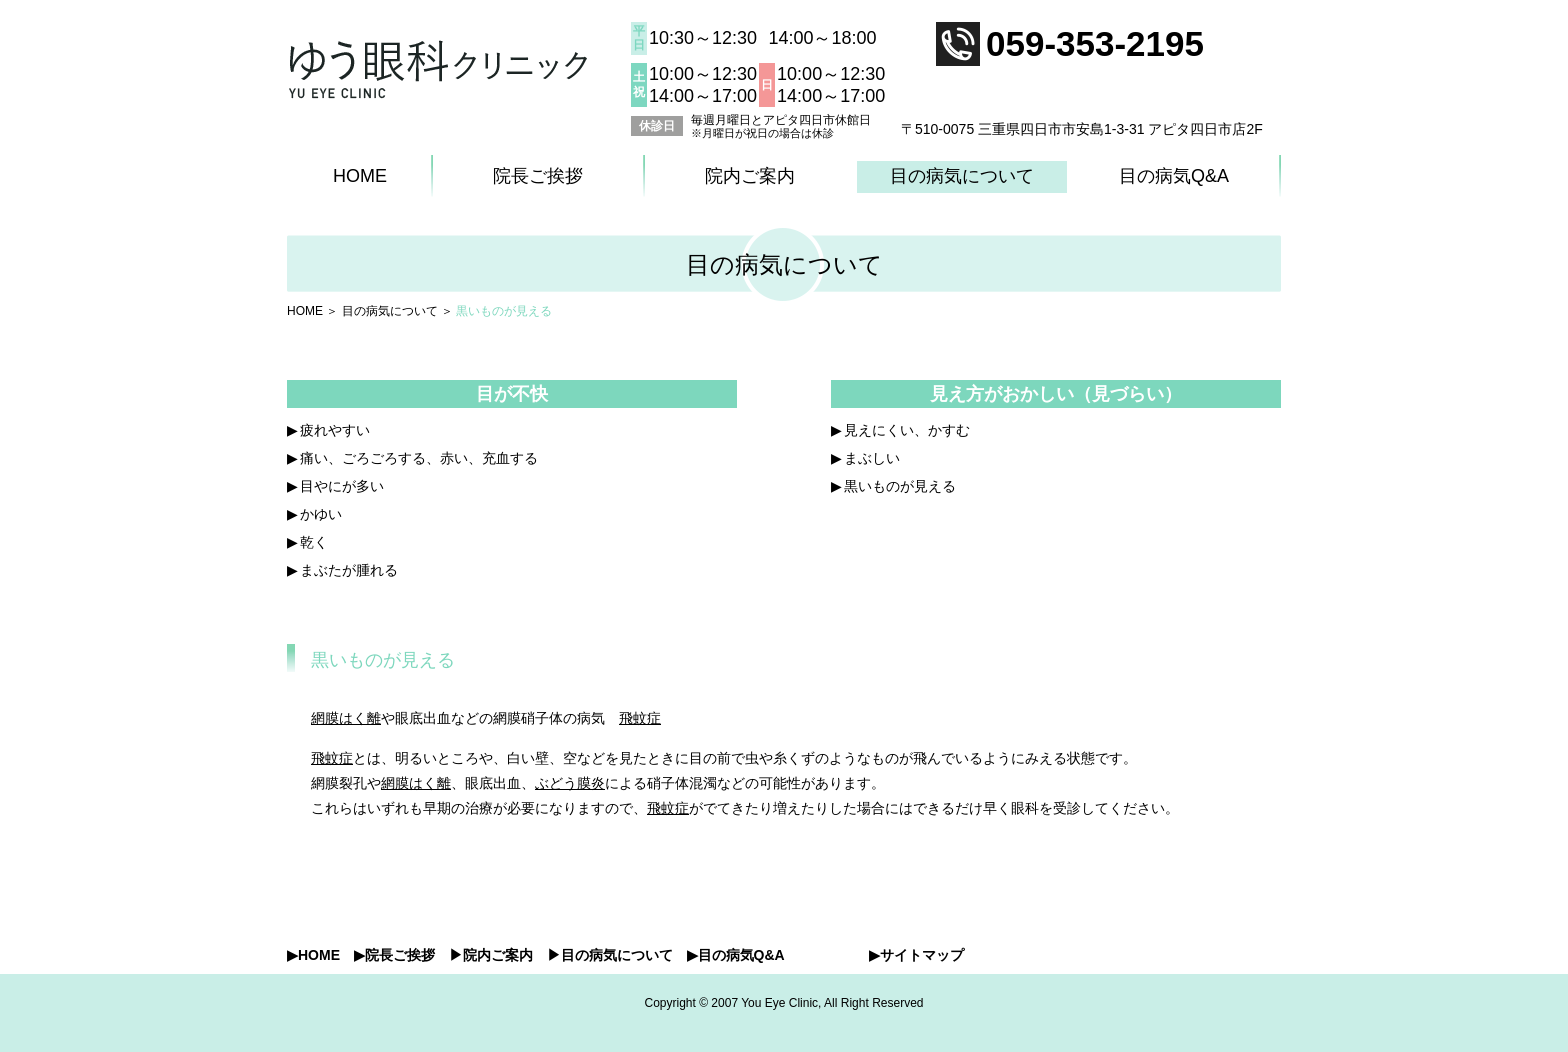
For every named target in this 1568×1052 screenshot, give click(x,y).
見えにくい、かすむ (907, 430)
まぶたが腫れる (349, 570)
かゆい (321, 514)
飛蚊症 (640, 718)
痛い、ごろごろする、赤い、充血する (419, 458)
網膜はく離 (346, 718)
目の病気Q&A (1174, 176)
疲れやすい (335, 430)
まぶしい (872, 458)
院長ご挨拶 (538, 176)
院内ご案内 (750, 176)
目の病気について (962, 176)
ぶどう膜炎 (570, 783)
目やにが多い (342, 486)
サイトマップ (922, 955)
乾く (314, 542)
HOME (360, 176)
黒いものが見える (900, 486)
